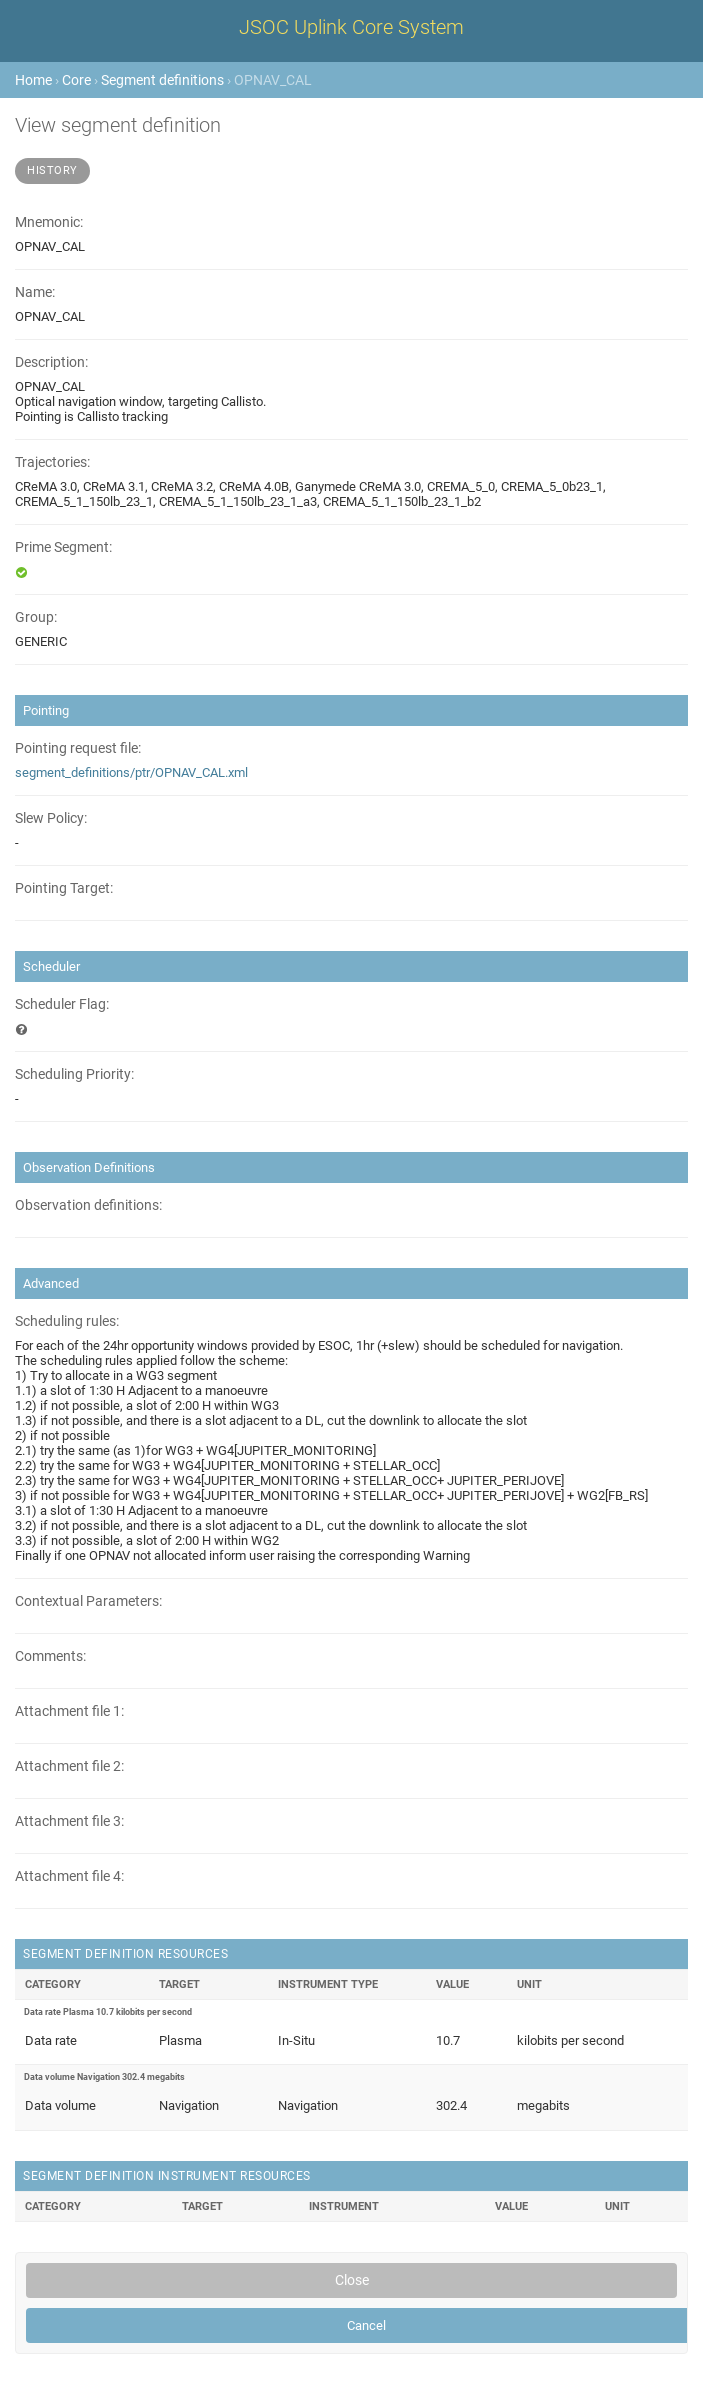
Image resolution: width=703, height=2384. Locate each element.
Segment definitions (162, 80)
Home (33, 80)
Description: (51, 362)
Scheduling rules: (67, 1321)
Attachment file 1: (69, 1711)
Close (352, 2280)
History (52, 170)
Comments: (50, 1656)
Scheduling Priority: (74, 1074)
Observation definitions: (88, 1205)
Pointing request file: (78, 748)
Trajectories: (52, 462)
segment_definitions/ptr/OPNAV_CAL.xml (131, 772)
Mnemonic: (49, 222)
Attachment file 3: (69, 1821)
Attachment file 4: (69, 1876)
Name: (35, 292)
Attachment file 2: (69, 1766)
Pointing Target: (64, 888)
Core (76, 80)
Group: (36, 617)
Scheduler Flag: (62, 1004)
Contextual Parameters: (88, 1601)
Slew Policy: (51, 818)
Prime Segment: (63, 547)
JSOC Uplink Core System (351, 27)
